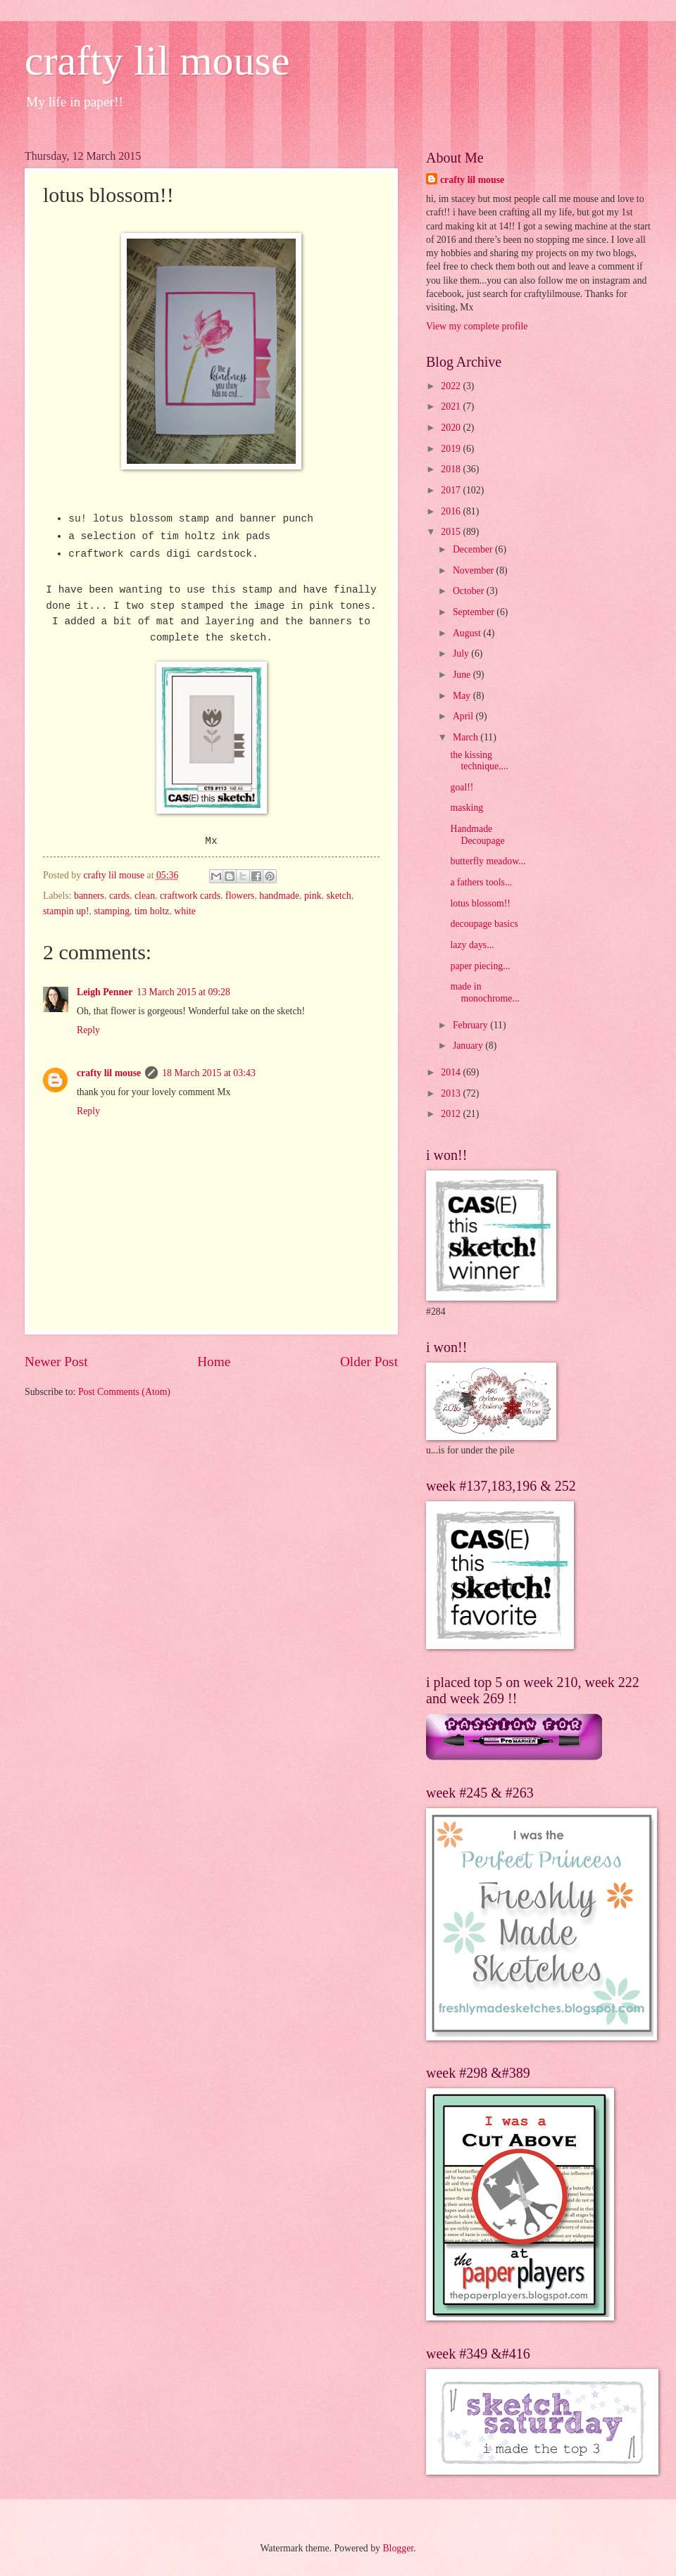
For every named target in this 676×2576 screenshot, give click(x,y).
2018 (452, 469)
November (474, 570)
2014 (452, 1072)
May (463, 695)
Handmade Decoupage (477, 834)
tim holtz (151, 911)
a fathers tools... (481, 882)
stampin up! (66, 911)
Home (213, 1361)
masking (466, 807)
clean (144, 895)
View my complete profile (476, 326)
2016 (452, 511)
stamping (112, 911)
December (474, 549)
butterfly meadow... (487, 861)
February (471, 1025)
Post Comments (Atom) (124, 1392)
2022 (452, 386)
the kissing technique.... (479, 761)
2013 (452, 1093)
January (469, 1045)
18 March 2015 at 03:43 (209, 1073)
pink (313, 895)
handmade (279, 895)
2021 (452, 406)
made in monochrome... (484, 992)
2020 (452, 427)
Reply (88, 1030)
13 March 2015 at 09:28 (183, 992)
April (464, 716)
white (185, 911)
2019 (452, 448)
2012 (452, 1114)
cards (119, 895)
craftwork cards (190, 895)
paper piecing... (480, 966)
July (462, 653)
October (470, 591)
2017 (452, 490)
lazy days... (472, 945)
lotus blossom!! (480, 903)
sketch (338, 895)
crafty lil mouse (157, 60)
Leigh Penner (104, 992)
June (463, 674)
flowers (239, 895)
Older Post (369, 1361)
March (466, 737)
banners (89, 895)
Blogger (397, 2548)
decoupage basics (484, 923)
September (474, 612)
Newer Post (56, 1361)
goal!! (461, 787)
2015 (452, 531)
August (468, 633)
